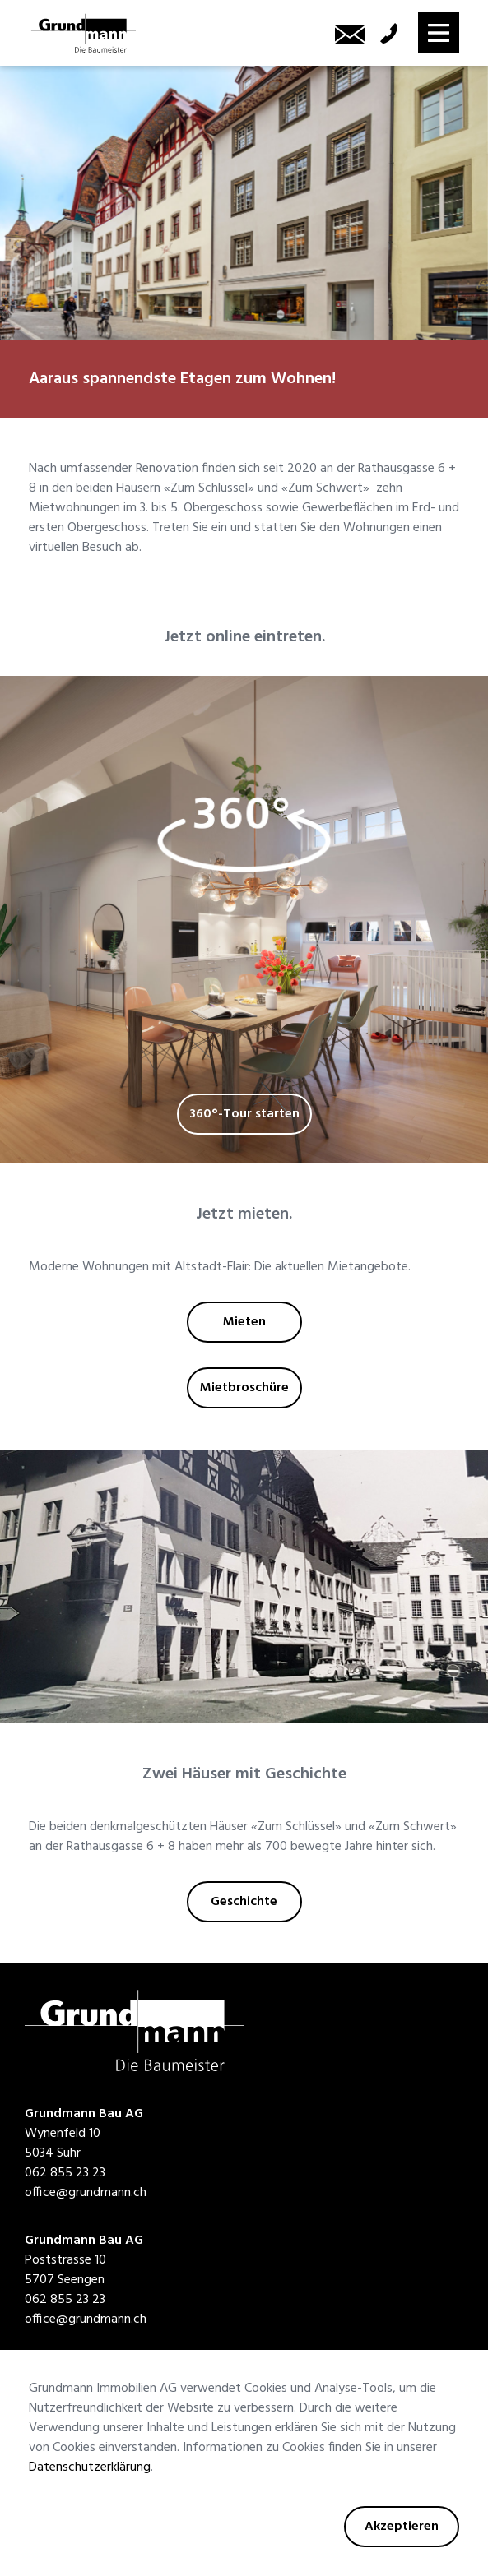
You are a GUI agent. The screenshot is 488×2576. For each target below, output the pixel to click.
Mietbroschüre (244, 1388)
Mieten (244, 1322)
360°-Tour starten (244, 1114)
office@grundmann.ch (85, 2193)
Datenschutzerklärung (90, 2467)
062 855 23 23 (65, 2173)
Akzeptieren (402, 2526)
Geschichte (244, 1901)
